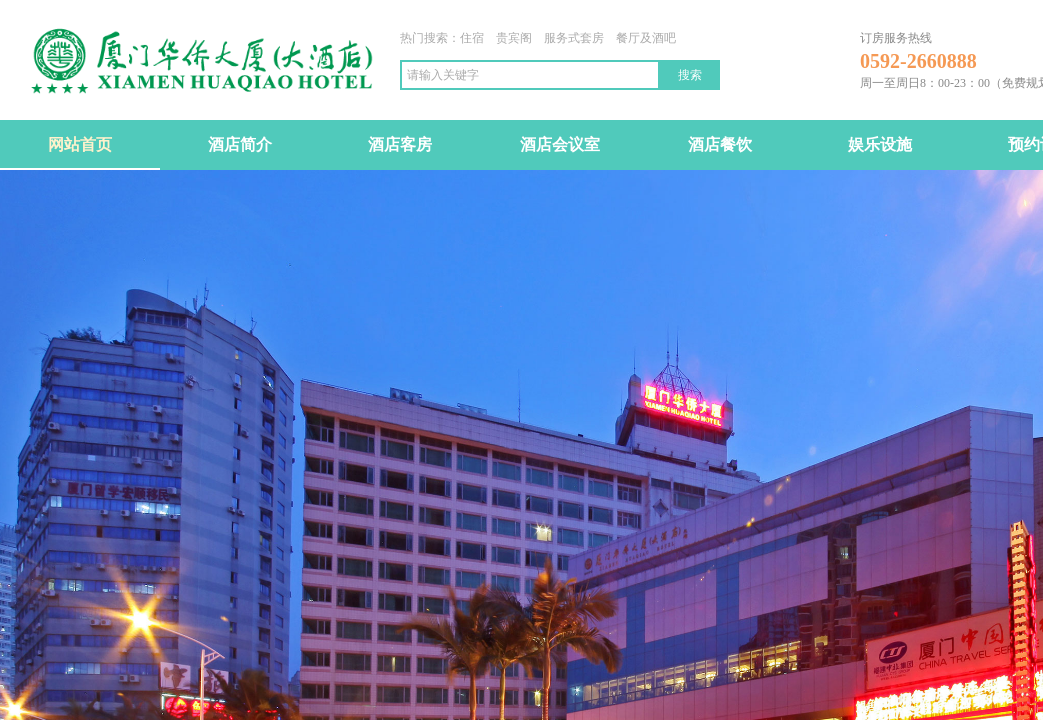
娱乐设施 (880, 144)
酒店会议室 (560, 144)
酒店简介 (240, 144)
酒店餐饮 (720, 144)
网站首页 (80, 144)
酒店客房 (400, 144)
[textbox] (530, 75)
